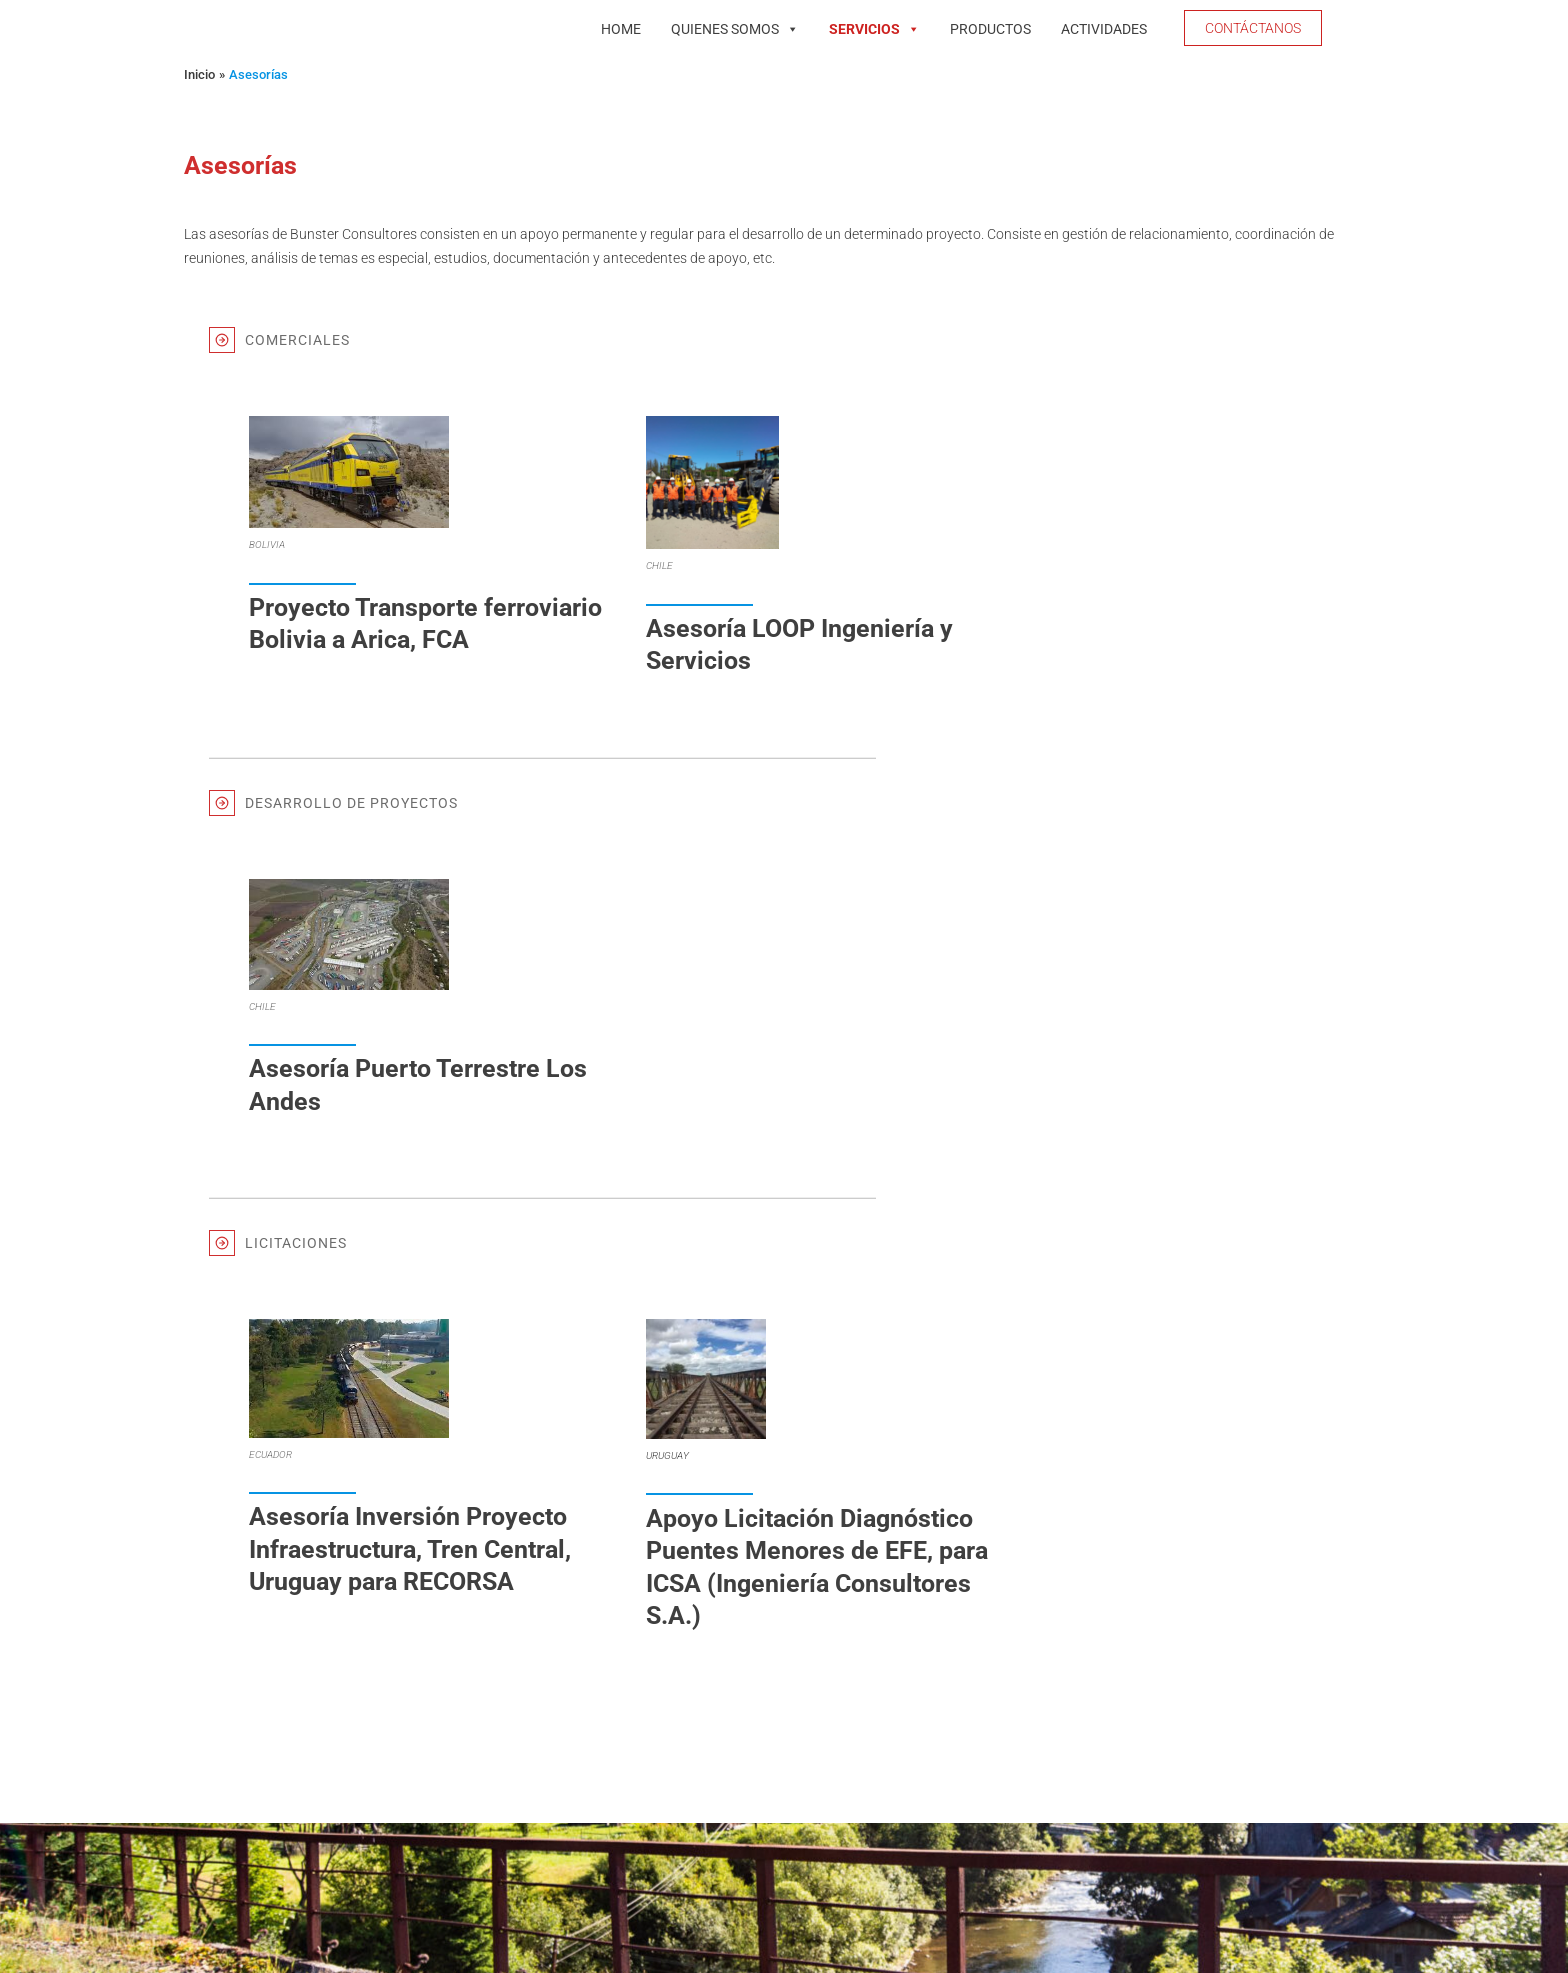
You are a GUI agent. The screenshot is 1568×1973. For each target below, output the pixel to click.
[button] (1253, 28)
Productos (990, 29)
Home (621, 29)
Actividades (1104, 29)
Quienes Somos (735, 29)
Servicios (874, 29)
